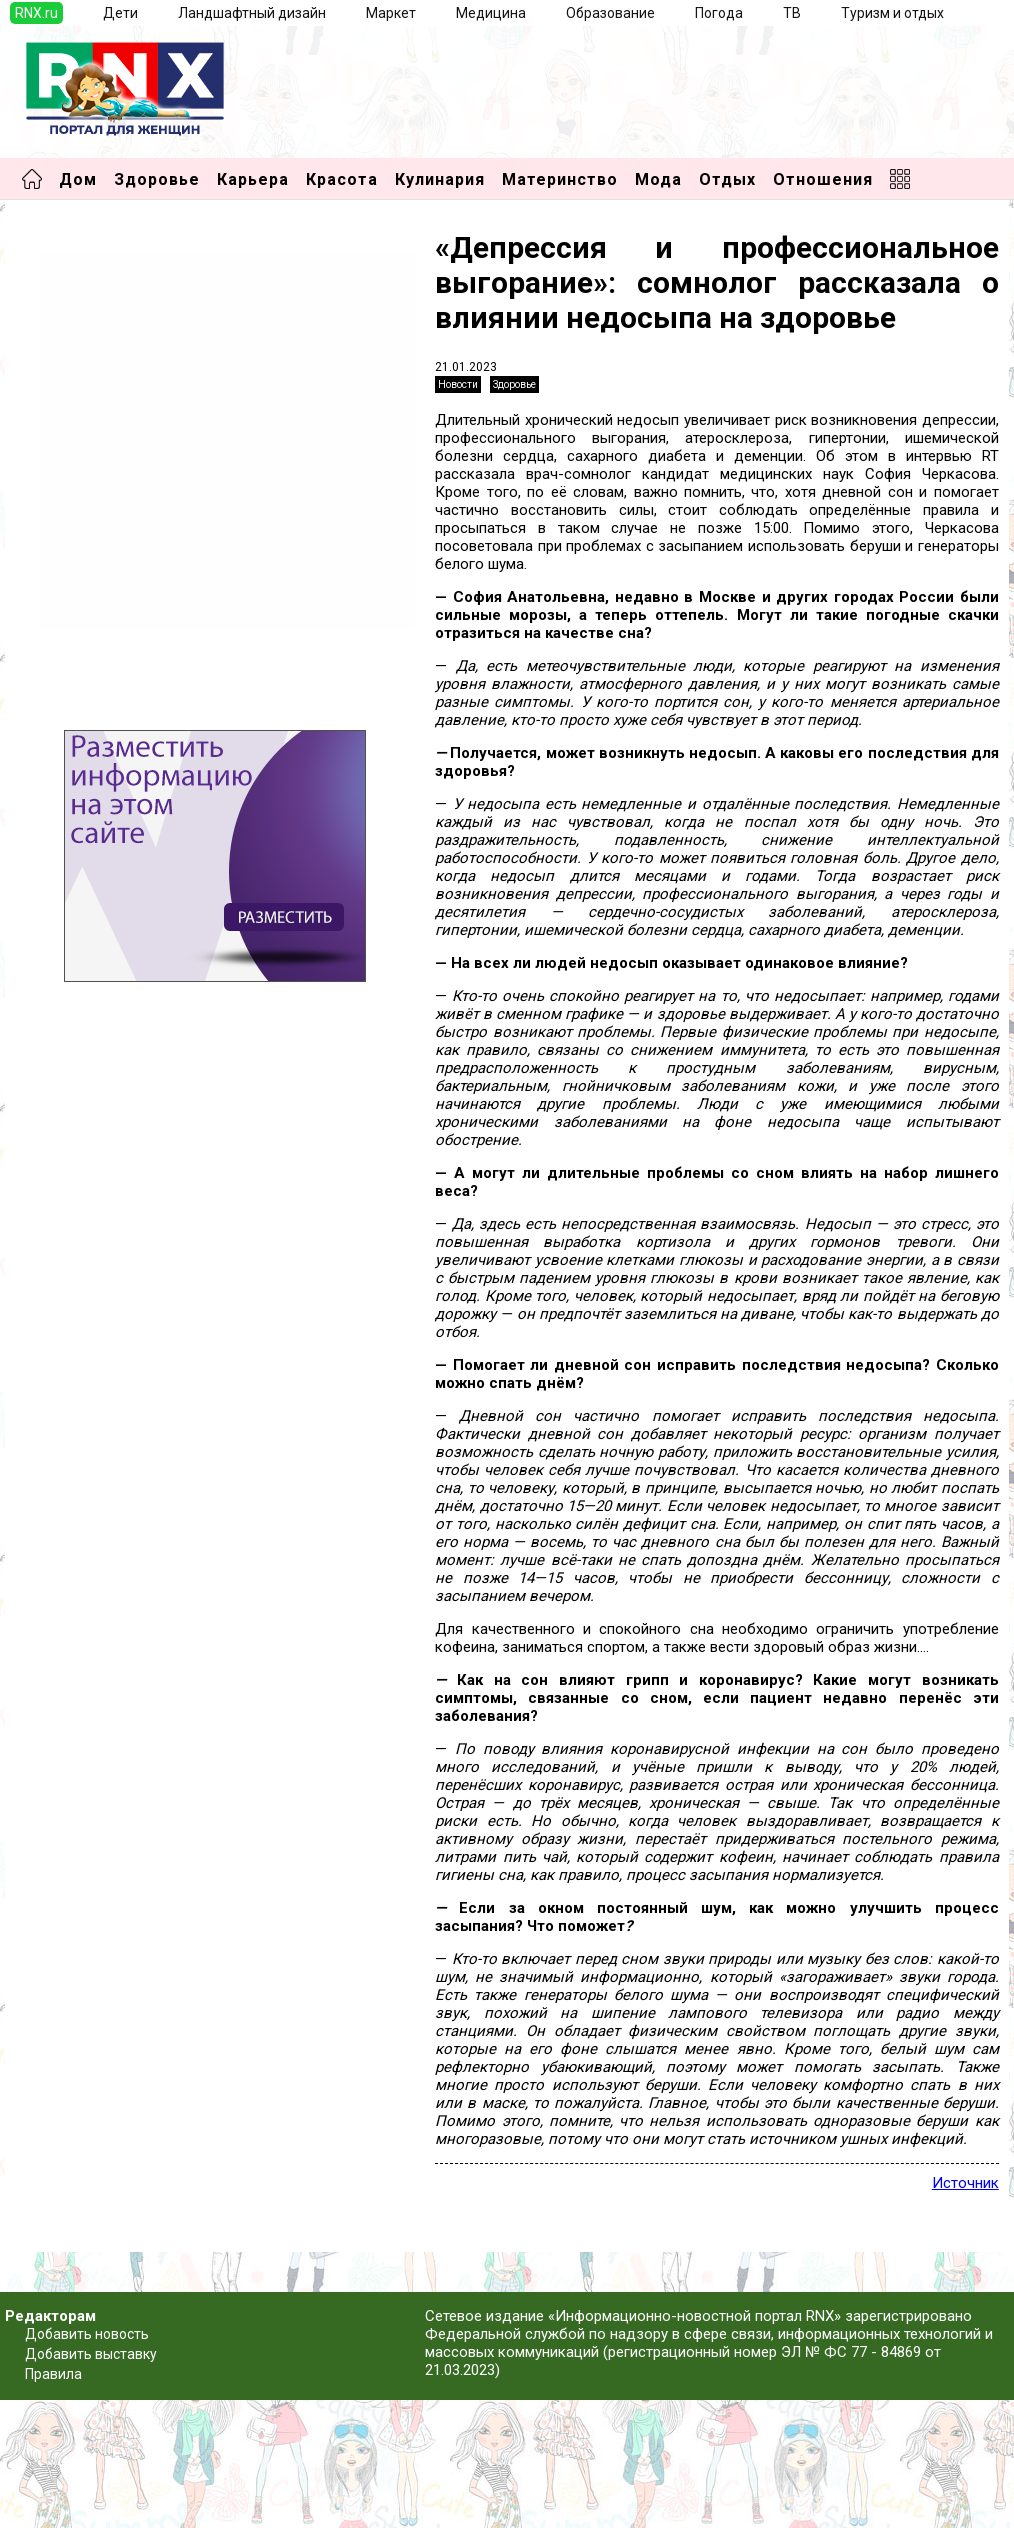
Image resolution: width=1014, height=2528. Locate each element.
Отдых (727, 179)
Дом (78, 179)
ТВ (792, 13)
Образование (610, 13)
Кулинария (440, 179)
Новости (458, 384)
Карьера (253, 179)
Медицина (491, 13)
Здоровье (157, 179)
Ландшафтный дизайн (252, 13)
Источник (965, 2183)
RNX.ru (36, 13)
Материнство (560, 179)
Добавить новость (87, 2334)
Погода (719, 13)
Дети (120, 13)
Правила (53, 2374)
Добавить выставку (91, 2354)
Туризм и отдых (892, 13)
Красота (342, 179)
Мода (658, 179)
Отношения (823, 179)
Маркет (391, 13)
